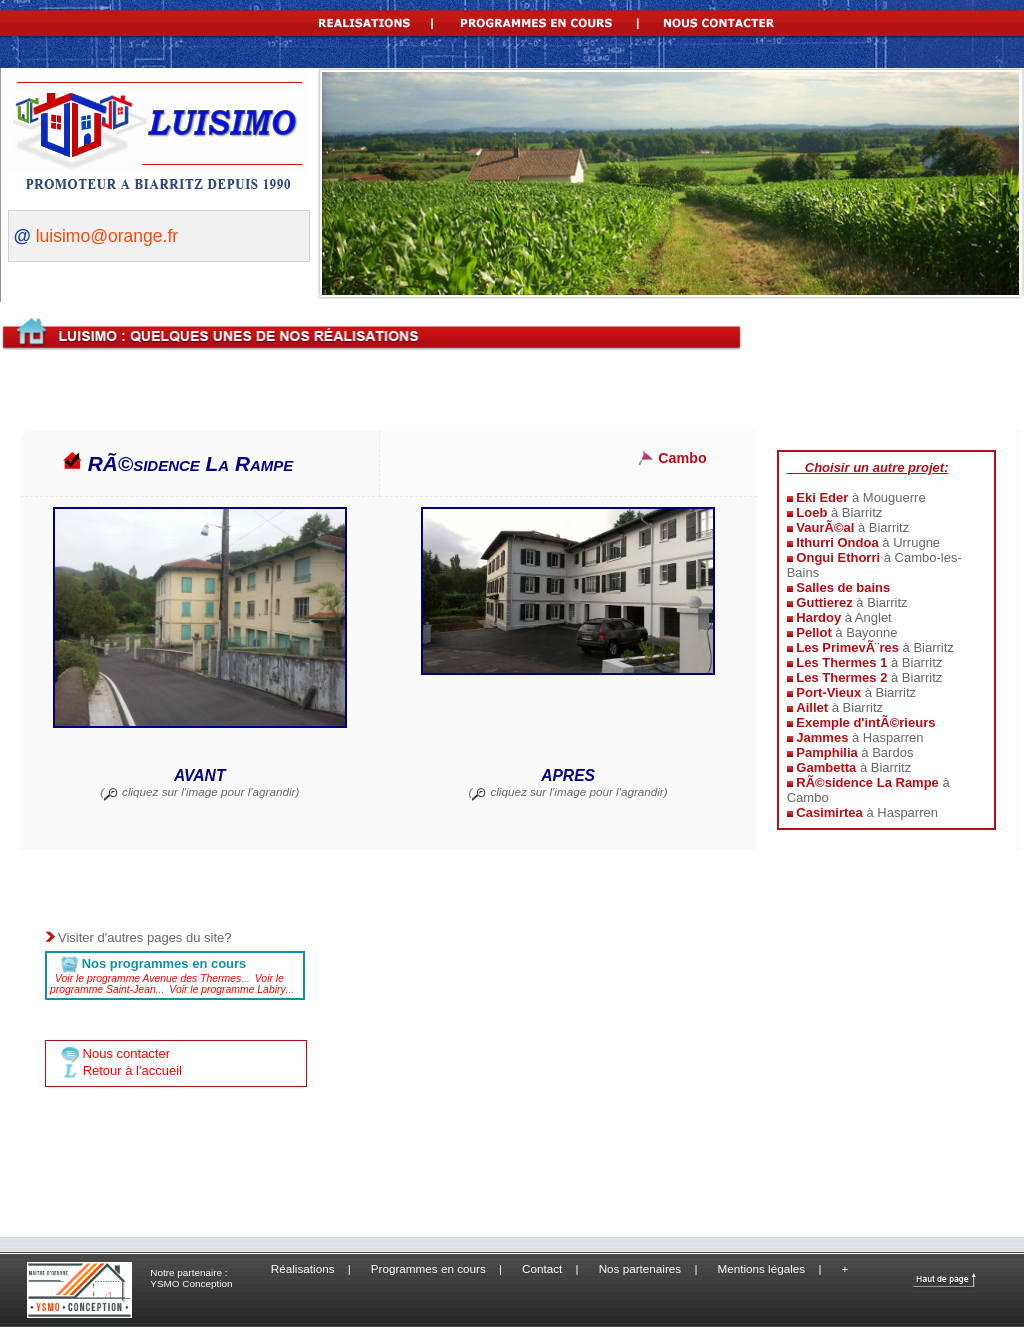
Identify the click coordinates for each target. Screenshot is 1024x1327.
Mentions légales (762, 1268)
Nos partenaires (640, 1268)
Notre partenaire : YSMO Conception (191, 1278)
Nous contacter (124, 1053)
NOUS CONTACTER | (724, 20)
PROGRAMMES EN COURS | (546, 20)
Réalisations (303, 1268)
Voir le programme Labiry (227, 989)
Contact (542, 1268)
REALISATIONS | (367, 20)
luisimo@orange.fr (107, 236)
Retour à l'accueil (132, 1070)
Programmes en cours (428, 1268)
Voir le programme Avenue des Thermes (148, 978)
